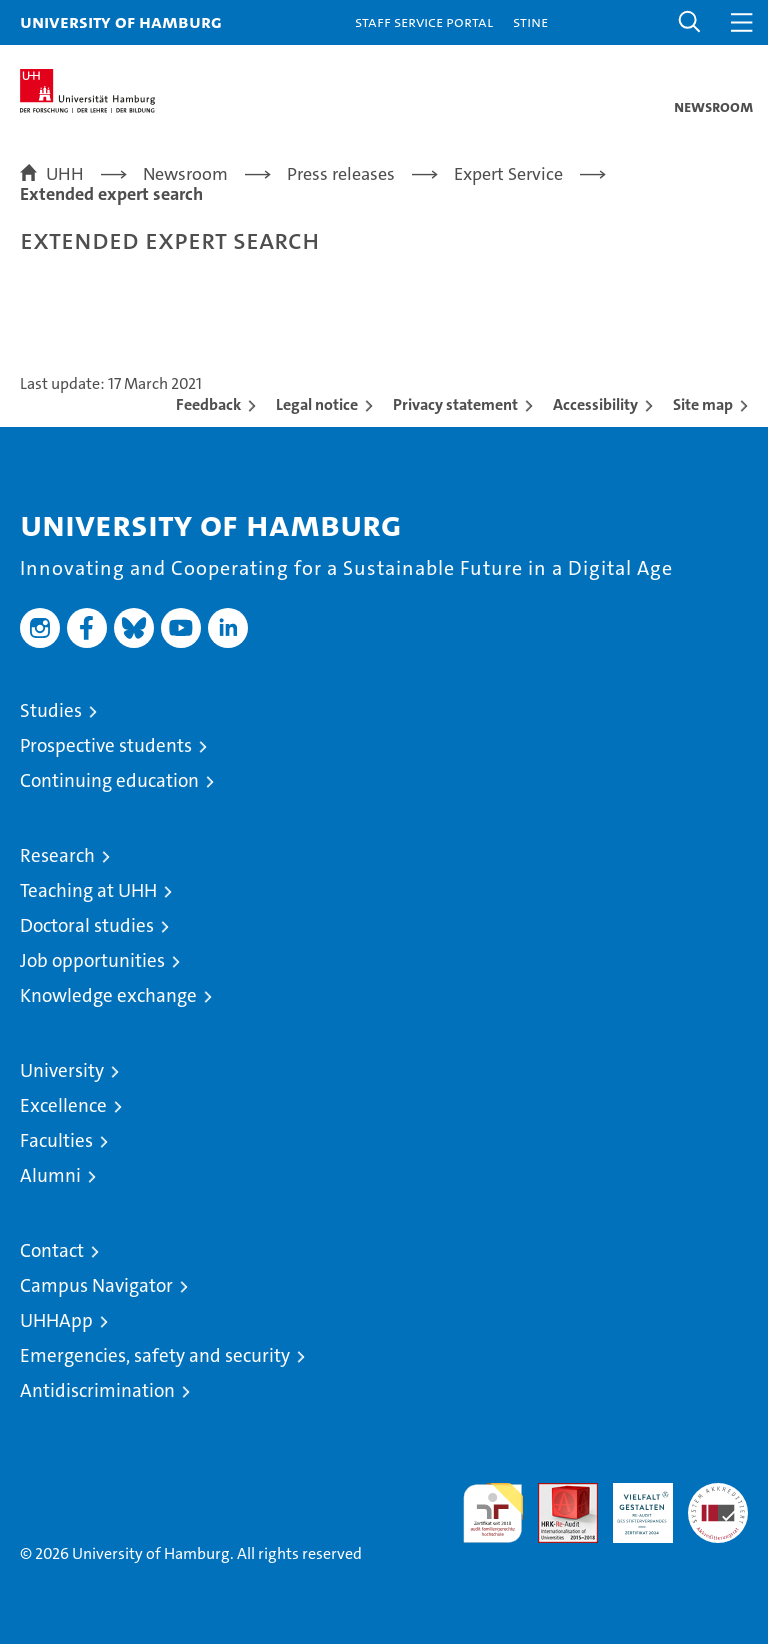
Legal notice (317, 404)
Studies (51, 710)
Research (57, 855)
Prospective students (106, 745)
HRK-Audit (632, 1504)
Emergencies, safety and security (155, 1355)
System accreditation (718, 1504)
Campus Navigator (96, 1285)
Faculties (56, 1140)
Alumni (50, 1175)
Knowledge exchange (108, 995)
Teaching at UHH (88, 890)
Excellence (63, 1105)
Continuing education (109, 780)
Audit (557, 1493)
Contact (52, 1250)
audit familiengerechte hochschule (493, 1513)
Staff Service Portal (424, 21)
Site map (703, 404)
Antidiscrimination (97, 1390)
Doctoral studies (87, 925)
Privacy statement (455, 404)
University (62, 1070)
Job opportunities (92, 960)
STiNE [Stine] (530, 21)
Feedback (208, 404)
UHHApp (56, 1320)
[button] (690, 22)
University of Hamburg (121, 21)
